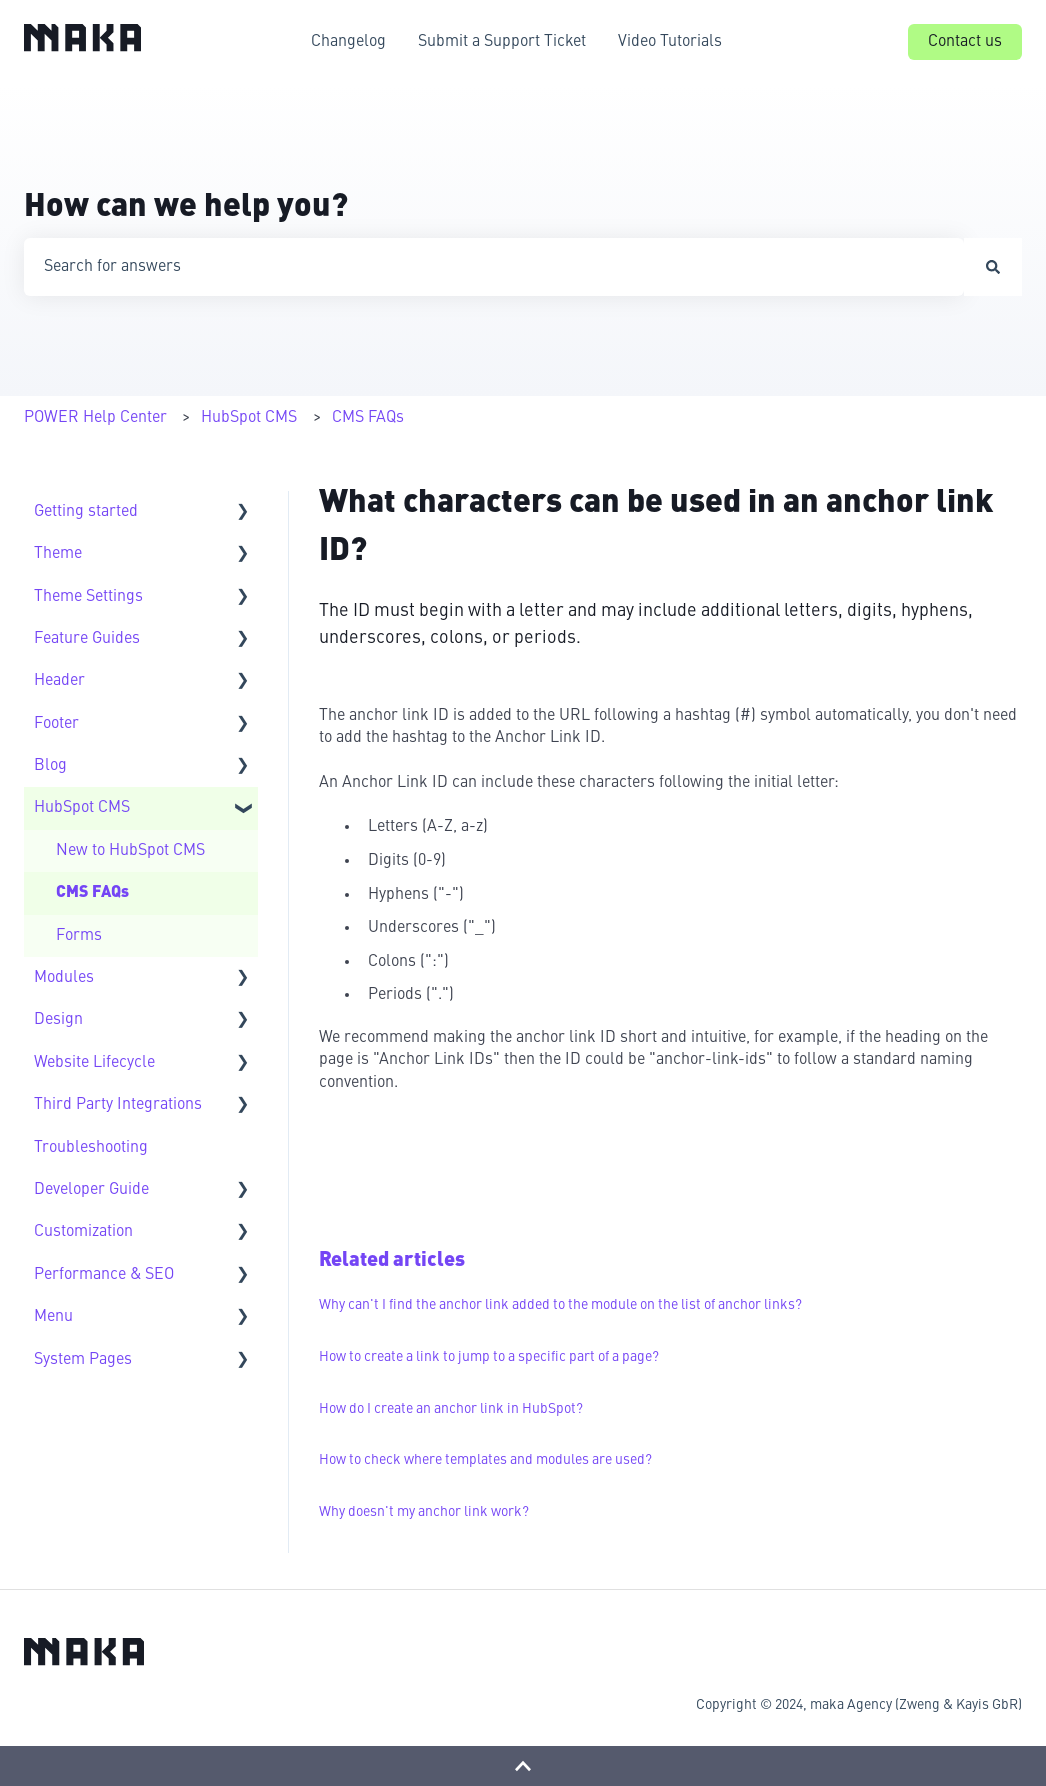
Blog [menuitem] (50, 766)
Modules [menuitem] (64, 978)
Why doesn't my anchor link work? (424, 1512)
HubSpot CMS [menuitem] (82, 808)
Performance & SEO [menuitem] (104, 1275)
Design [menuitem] (58, 1020)
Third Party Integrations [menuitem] (118, 1105)
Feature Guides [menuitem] (87, 639)
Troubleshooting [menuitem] (91, 1148)
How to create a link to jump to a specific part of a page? (489, 1357)
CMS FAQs (368, 418)
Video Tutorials (670, 42)
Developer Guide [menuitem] (91, 1190)
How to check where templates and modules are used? (485, 1460)
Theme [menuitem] (58, 554)
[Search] (993, 267)
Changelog (348, 42)
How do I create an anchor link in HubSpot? (451, 1409)
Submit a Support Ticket (502, 42)
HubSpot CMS (249, 418)
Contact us (965, 42)
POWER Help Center (95, 418)
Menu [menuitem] (53, 1317)
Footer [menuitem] (56, 724)
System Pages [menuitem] (83, 1360)
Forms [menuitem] (79, 936)
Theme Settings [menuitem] (88, 597)
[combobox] (494, 267)
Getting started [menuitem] (86, 512)
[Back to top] (523, 1766)
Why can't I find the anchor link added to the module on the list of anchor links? (560, 1305)
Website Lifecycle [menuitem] (94, 1063)
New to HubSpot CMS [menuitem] (130, 851)
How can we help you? (186, 208)
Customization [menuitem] (83, 1232)
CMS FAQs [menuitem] (92, 893)
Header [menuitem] (59, 681)
